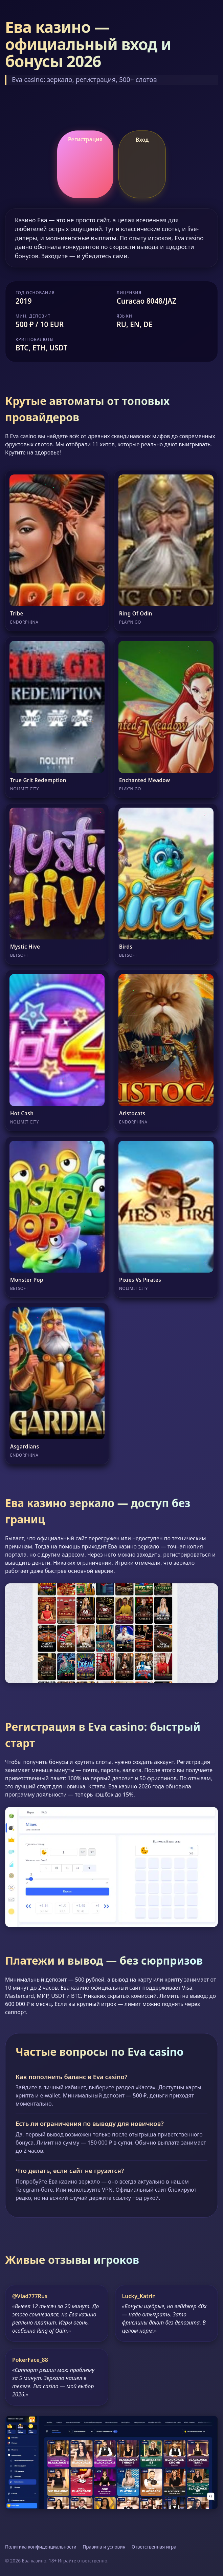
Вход (142, 139)
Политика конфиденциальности (40, 2546)
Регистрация (85, 139)
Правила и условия (104, 2546)
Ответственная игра (154, 2546)
